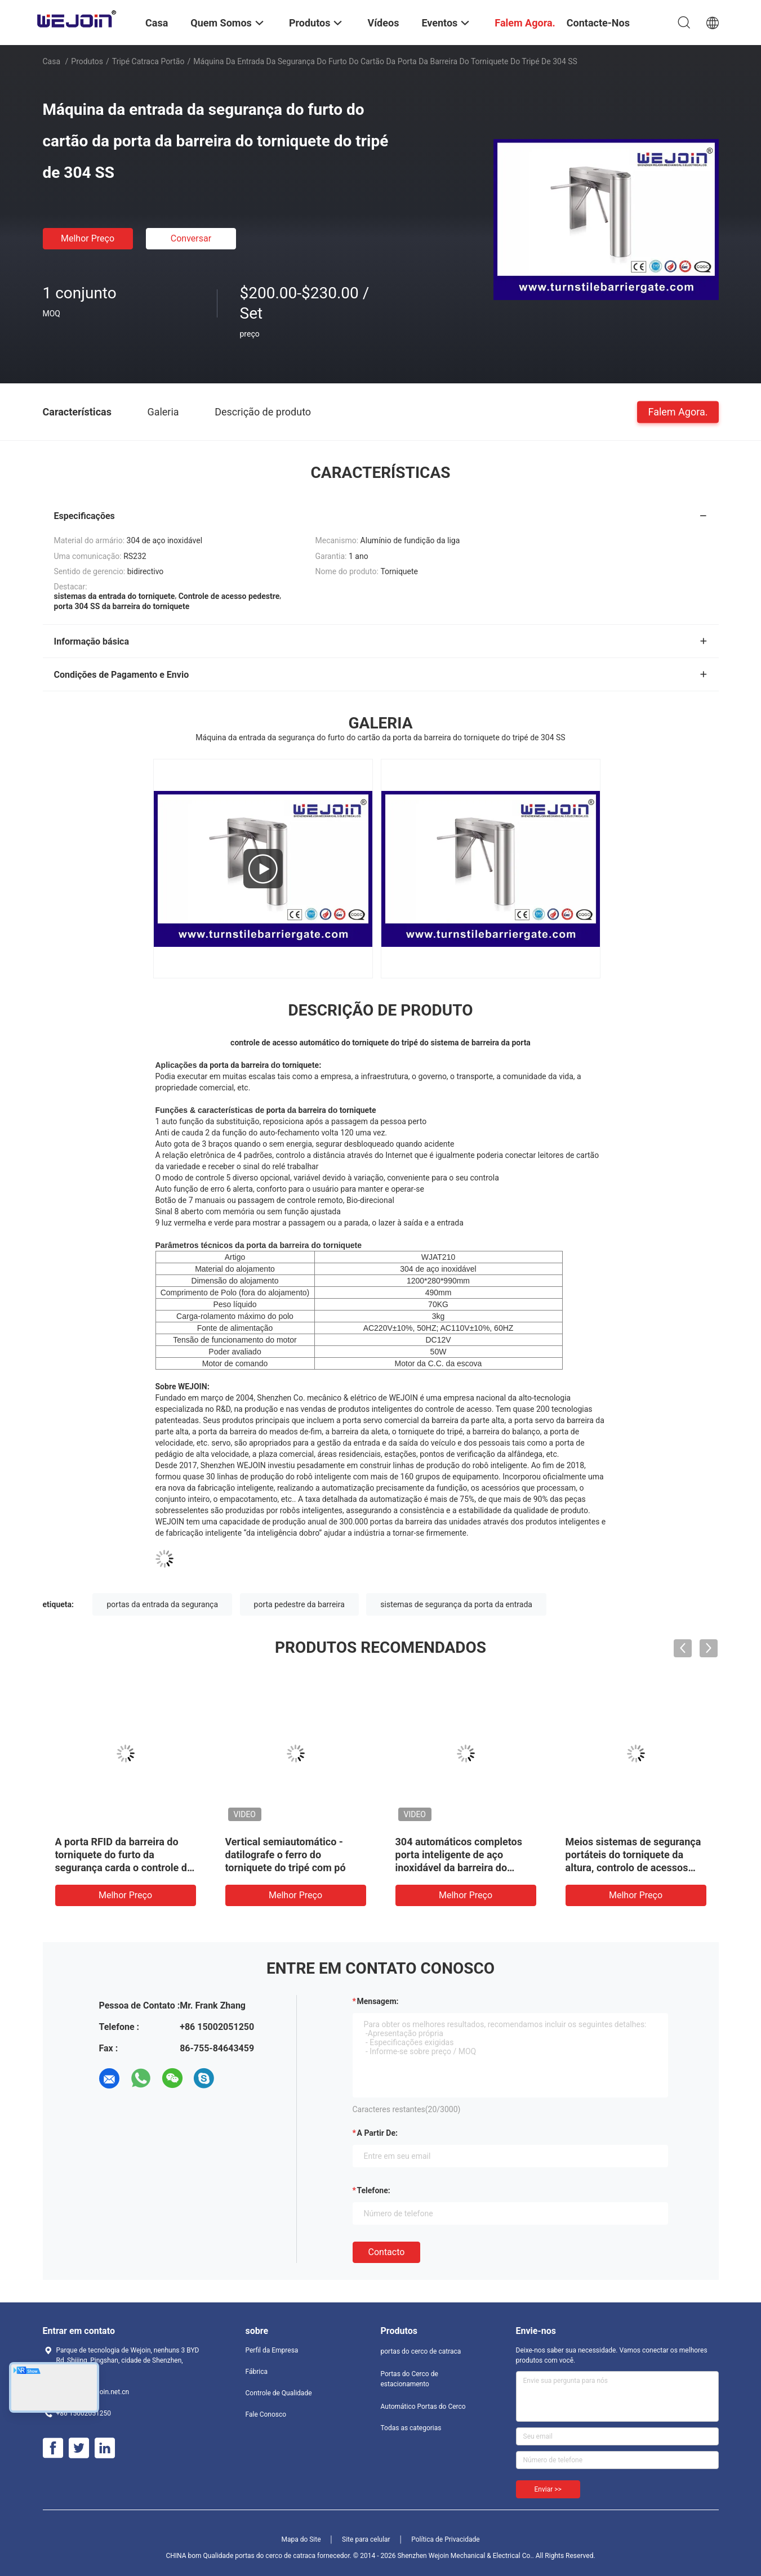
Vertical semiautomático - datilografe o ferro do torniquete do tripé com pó (285, 1854)
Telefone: (373, 2190)
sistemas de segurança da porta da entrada (456, 1604)
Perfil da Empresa (272, 2350)
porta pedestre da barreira (299, 1604)
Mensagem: (378, 2001)
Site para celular (366, 2539)
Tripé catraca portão (148, 61)
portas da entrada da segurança (162, 1604)
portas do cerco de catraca (421, 2351)
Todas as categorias (411, 2428)
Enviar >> (548, 2489)
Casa (52, 61)
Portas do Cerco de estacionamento (409, 2379)
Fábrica (257, 2372)
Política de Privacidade (445, 2539)
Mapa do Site (301, 2539)
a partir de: (377, 2132)
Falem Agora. (677, 411)
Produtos (87, 61)
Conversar (191, 238)
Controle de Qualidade (279, 2393)
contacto (386, 2252)
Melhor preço (87, 238)
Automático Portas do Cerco (423, 2406)
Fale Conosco (266, 2414)
